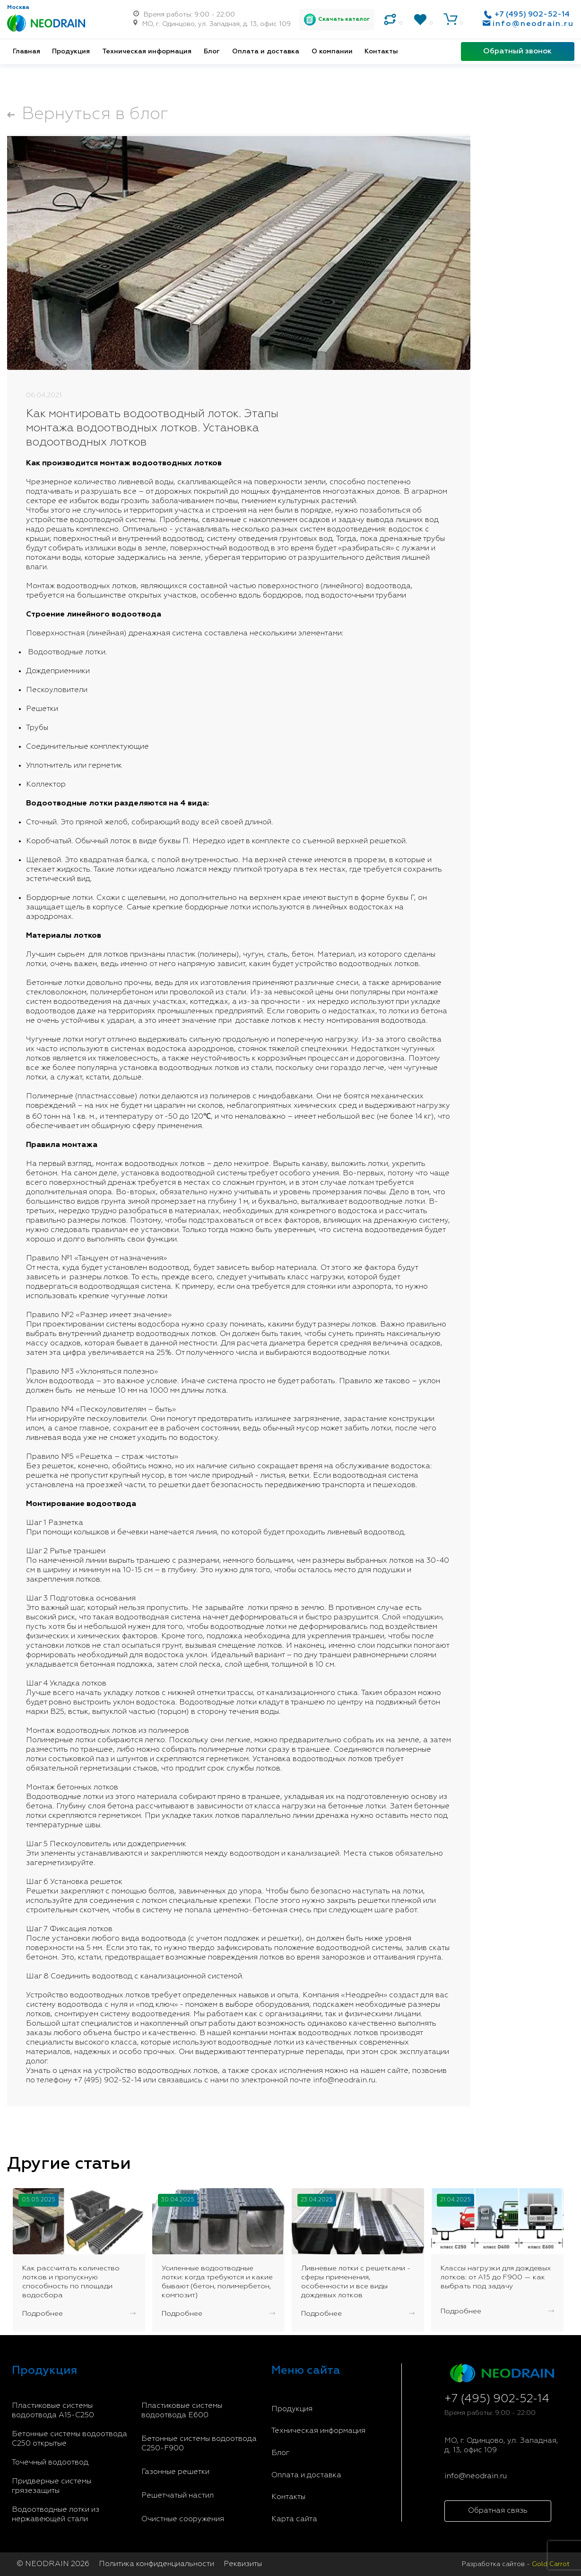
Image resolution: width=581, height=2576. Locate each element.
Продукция (71, 51)
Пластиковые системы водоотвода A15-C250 (53, 2410)
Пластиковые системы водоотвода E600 (181, 2410)
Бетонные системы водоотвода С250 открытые (69, 2439)
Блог (212, 51)
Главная (26, 51)
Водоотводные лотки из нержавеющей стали (55, 2514)
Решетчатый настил (177, 2495)
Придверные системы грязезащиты (51, 2486)
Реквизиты (243, 2564)
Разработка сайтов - (516, 2564)
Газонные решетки (175, 2472)
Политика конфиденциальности (156, 2564)
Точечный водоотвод (50, 2462)
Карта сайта (294, 2519)
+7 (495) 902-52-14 (532, 14)
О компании (332, 51)
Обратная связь (498, 2511)
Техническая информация (146, 51)
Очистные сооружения (182, 2519)
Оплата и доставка (265, 51)
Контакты (381, 51)
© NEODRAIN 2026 (53, 2564)
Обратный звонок (517, 51)
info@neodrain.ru (533, 24)
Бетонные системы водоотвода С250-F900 (199, 2443)
